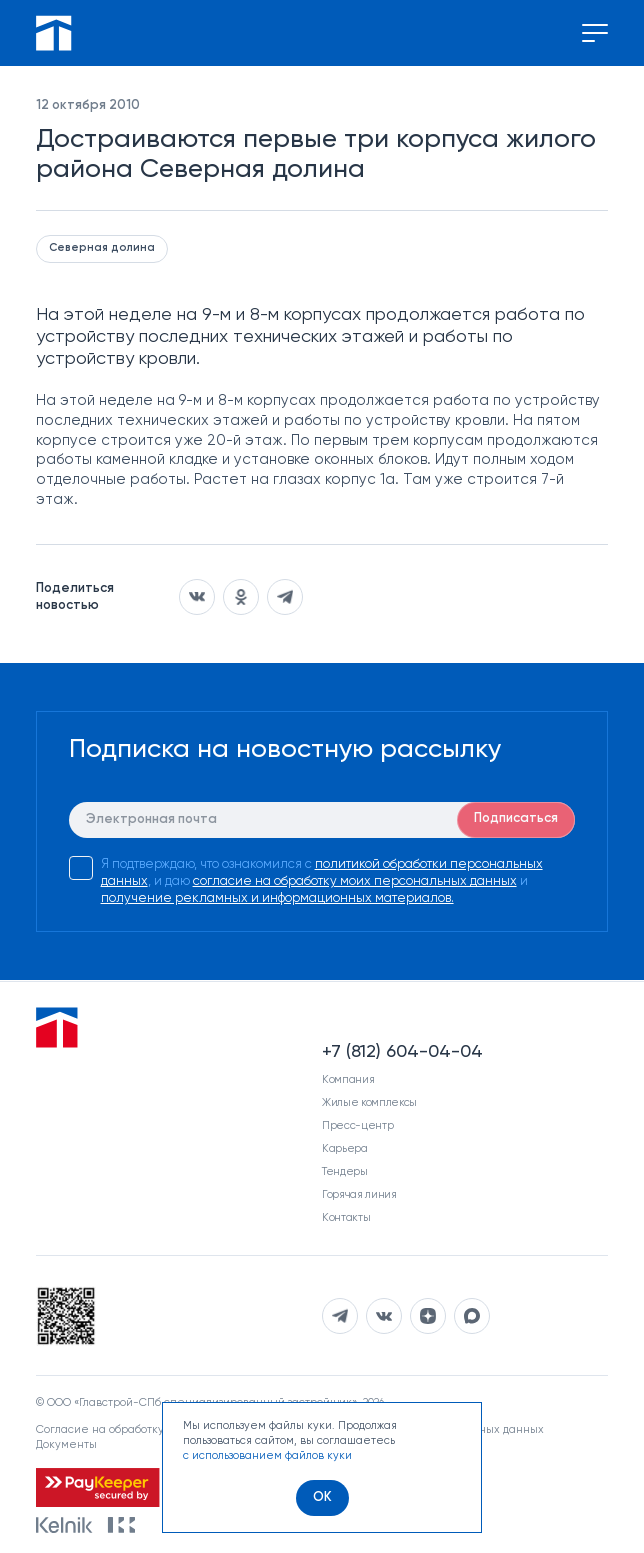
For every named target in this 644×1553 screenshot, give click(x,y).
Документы (66, 1444)
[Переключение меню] (595, 33)
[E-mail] (322, 820)
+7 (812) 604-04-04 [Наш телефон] (402, 1052)
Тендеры (345, 1171)
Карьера (345, 1148)
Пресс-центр (357, 1125)
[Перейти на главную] (54, 33)
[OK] (322, 1498)
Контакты (346, 1217)
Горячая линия (359, 1194)
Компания (348, 1079)
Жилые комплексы (369, 1102)
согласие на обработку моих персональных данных (355, 881)
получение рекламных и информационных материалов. (277, 898)
